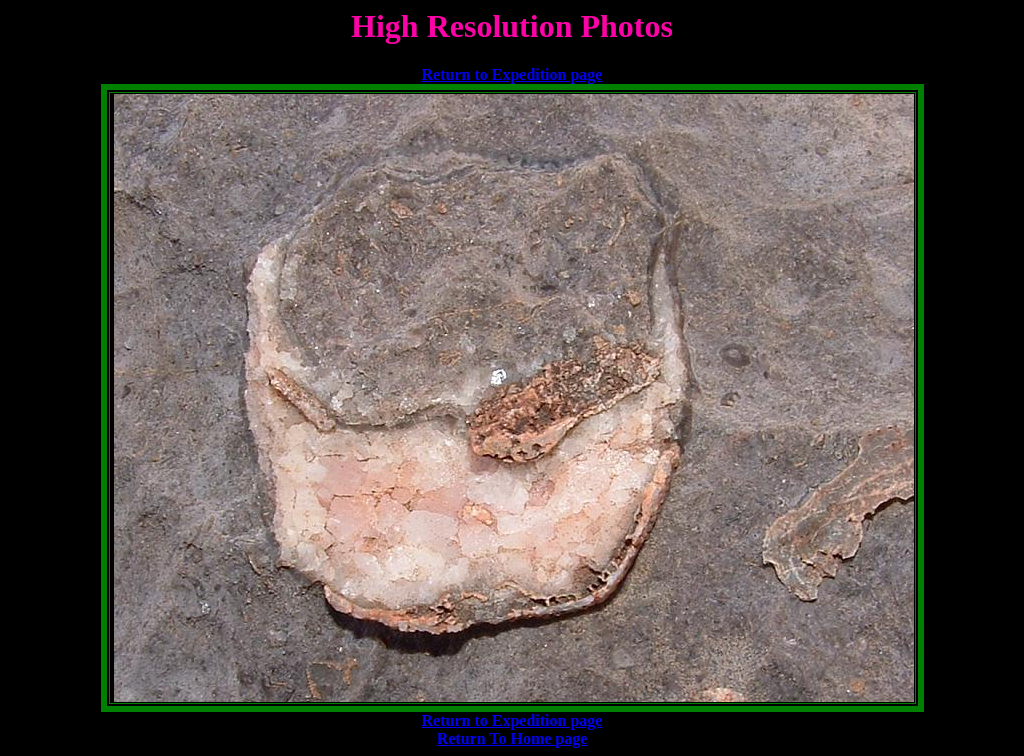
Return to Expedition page (512, 74)
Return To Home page (512, 738)
